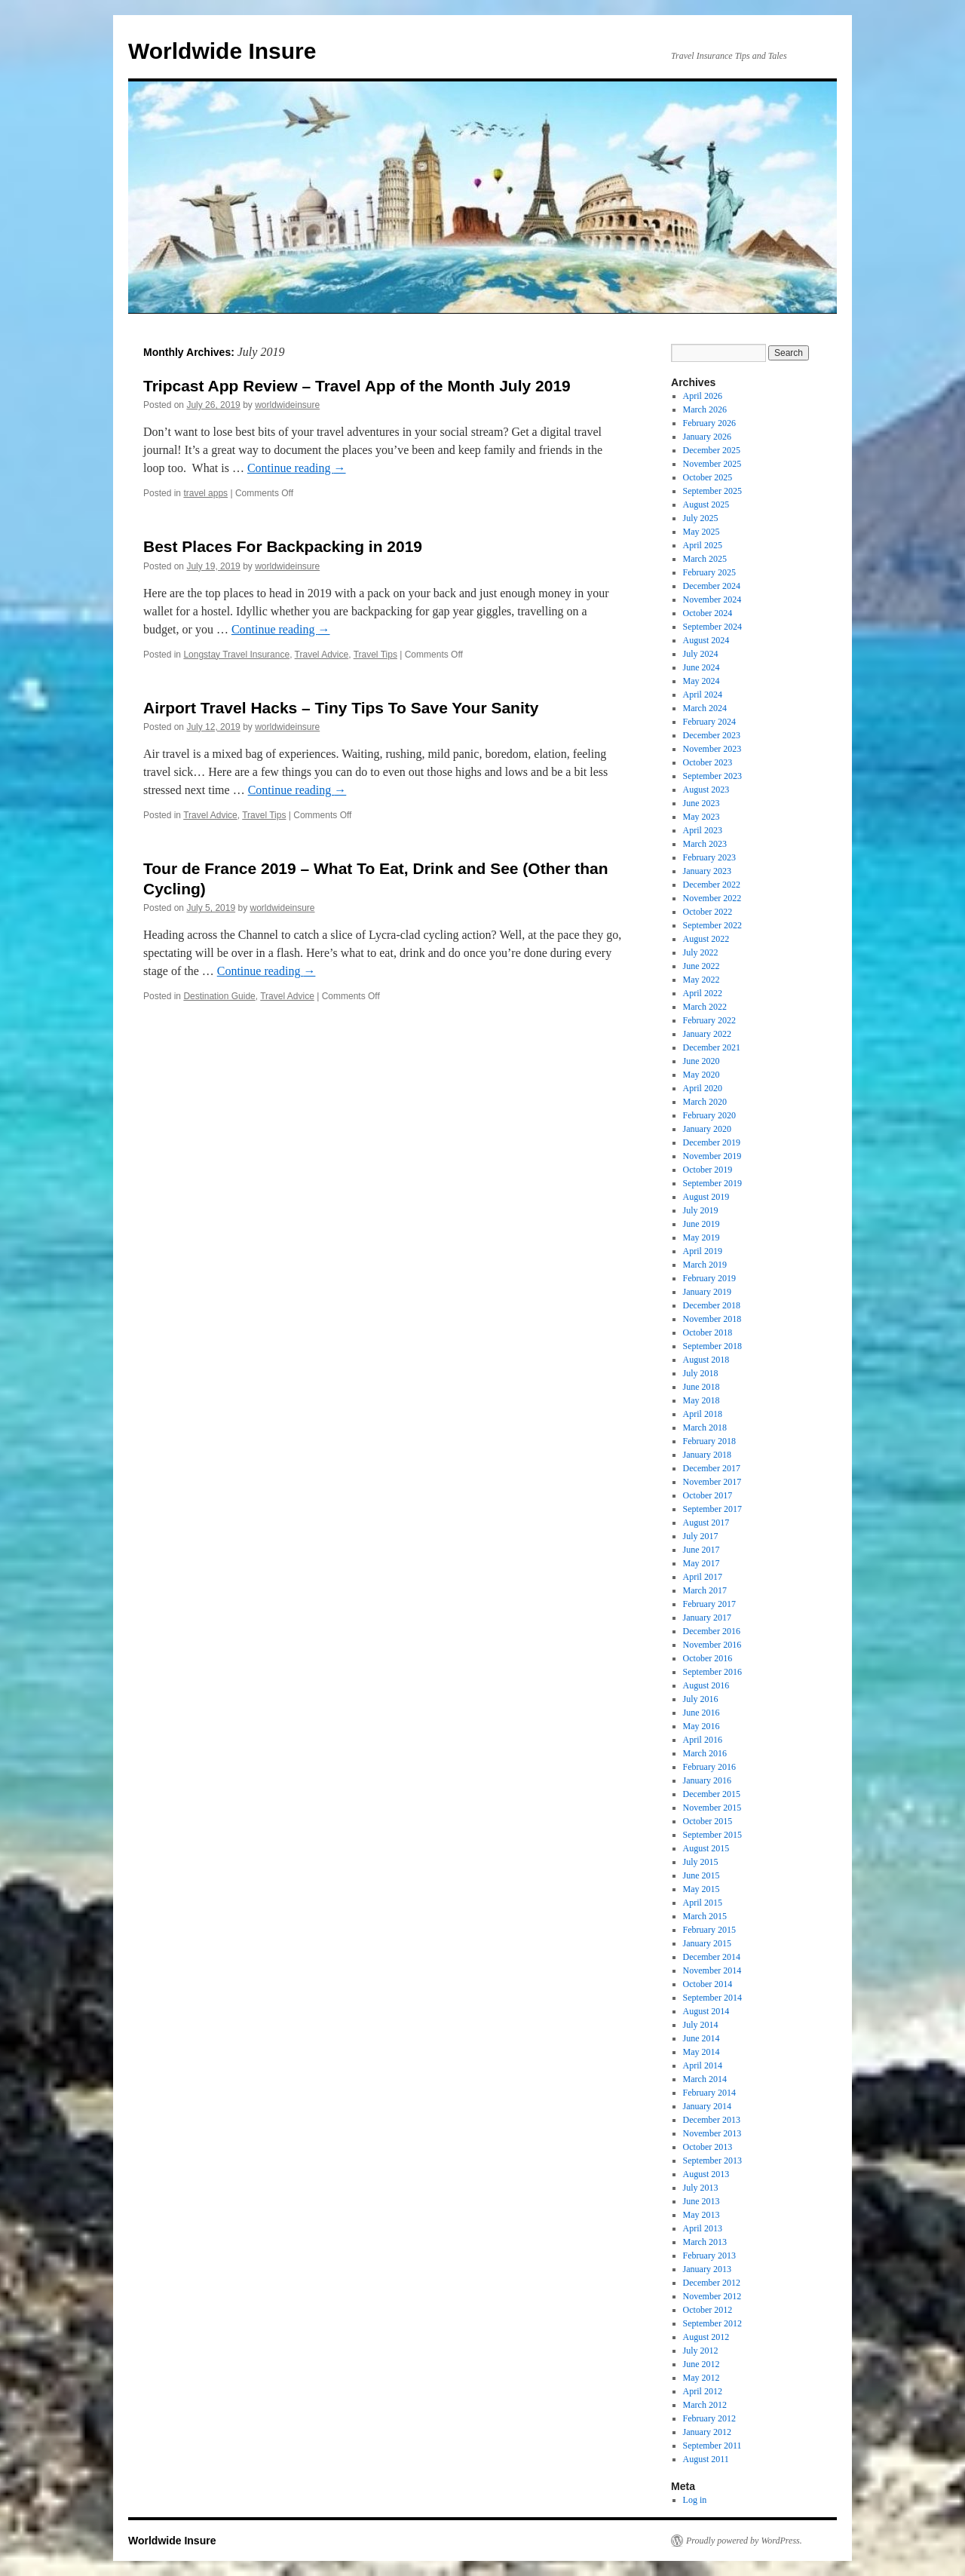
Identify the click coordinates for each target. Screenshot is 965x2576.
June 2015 (701, 1875)
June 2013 (701, 2201)
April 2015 (702, 1902)
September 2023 (712, 776)
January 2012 (707, 2432)
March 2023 (705, 844)
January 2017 (707, 1617)
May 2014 (701, 2052)
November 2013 (712, 2133)
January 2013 (707, 2269)
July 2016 (700, 1699)
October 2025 (708, 477)
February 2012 (709, 2418)
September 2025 (712, 491)
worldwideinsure (287, 405)
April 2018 (702, 1414)
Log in (695, 2500)
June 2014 (701, 2038)
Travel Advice (322, 654)
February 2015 (709, 1929)
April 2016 (702, 1739)
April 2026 (702, 396)
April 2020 (702, 1088)
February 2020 (709, 1115)
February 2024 (709, 721)
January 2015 (707, 1943)
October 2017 (708, 1495)
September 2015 (712, 1834)
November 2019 (712, 1156)
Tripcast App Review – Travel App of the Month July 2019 (357, 385)
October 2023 (708, 762)
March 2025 (705, 559)
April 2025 (702, 545)
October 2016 (708, 1658)
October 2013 (708, 2147)
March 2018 (705, 1427)
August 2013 (706, 2174)
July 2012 (700, 2350)
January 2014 (707, 2106)
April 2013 (702, 2228)
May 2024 (701, 681)
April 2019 (702, 1251)
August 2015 (706, 1848)
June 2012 (701, 2364)
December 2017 (711, 1468)
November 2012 (712, 2296)
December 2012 (711, 2282)
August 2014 (706, 2011)
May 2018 (701, 1400)
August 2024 (706, 640)
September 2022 (712, 925)
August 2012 (706, 2337)
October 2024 (708, 613)
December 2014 (711, 1957)
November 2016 (712, 1644)
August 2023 (706, 789)
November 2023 (712, 749)
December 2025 (711, 450)
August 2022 (706, 939)
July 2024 (700, 654)
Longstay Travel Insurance (236, 654)
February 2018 (709, 1441)
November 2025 (712, 463)
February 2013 (709, 2255)
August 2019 (706, 1196)
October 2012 (708, 2310)
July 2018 (700, 1373)
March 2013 (705, 2242)
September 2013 (712, 2160)
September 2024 (712, 626)
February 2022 (709, 1020)
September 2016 (712, 1672)
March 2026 (705, 409)
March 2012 (705, 2405)
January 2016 (707, 1780)
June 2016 (701, 1712)
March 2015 (705, 1916)
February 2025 (709, 572)
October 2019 (708, 1169)
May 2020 (701, 1074)
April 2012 (702, 2391)
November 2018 (712, 1319)
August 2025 (706, 504)
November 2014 (712, 1970)
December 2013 (711, 2119)
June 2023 (701, 803)
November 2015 (712, 1807)
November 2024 (712, 599)
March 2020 (705, 1101)
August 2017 (706, 1522)
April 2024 (702, 694)
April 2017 (702, 1577)
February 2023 (709, 857)
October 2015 (708, 1821)
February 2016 (709, 1767)
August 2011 (706, 2459)
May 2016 (701, 1726)
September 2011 (712, 2445)
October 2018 (708, 1332)
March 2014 (705, 2079)
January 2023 (707, 871)
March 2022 (705, 1006)
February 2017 (709, 1604)
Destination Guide (219, 996)
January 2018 (707, 1454)
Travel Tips (375, 654)
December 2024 (711, 586)
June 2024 (701, 667)
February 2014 (709, 2092)
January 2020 (707, 1129)
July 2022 (700, 952)
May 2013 (701, 2215)
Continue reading (296, 468)
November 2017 (712, 1482)
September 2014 (712, 1997)
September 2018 (712, 1346)
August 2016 (706, 1685)
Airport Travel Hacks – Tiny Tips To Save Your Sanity (340, 707)
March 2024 (705, 708)
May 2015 (701, 1889)
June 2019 (701, 1224)
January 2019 (707, 1291)
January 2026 (707, 436)
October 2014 (708, 1984)
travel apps (205, 493)
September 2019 (712, 1183)
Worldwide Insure (222, 50)
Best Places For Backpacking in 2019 (282, 546)
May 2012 (701, 2377)
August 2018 (706, 1359)
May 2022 (701, 979)
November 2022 (712, 898)
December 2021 (711, 1047)
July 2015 (700, 1862)
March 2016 (705, 1753)
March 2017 (705, 1590)
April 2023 (702, 830)
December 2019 (711, 1142)
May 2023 (701, 816)
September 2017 (712, 1509)
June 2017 (701, 1549)
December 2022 (711, 884)
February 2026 (709, 423)
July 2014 (700, 2024)
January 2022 (707, 1034)
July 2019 (700, 1210)
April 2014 (702, 2065)
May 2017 (701, 1563)
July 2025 (700, 518)
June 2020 (701, 1061)
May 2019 (701, 1237)
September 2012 (712, 2323)
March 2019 (705, 1264)
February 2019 (709, 1278)
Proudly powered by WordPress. (744, 2540)
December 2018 (711, 1305)
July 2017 (700, 1536)
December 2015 (711, 1794)
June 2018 (701, 1387)
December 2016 (711, 1631)
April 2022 (702, 993)
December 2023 (711, 735)
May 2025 (701, 531)
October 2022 (708, 911)
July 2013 (700, 2187)
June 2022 (701, 966)
